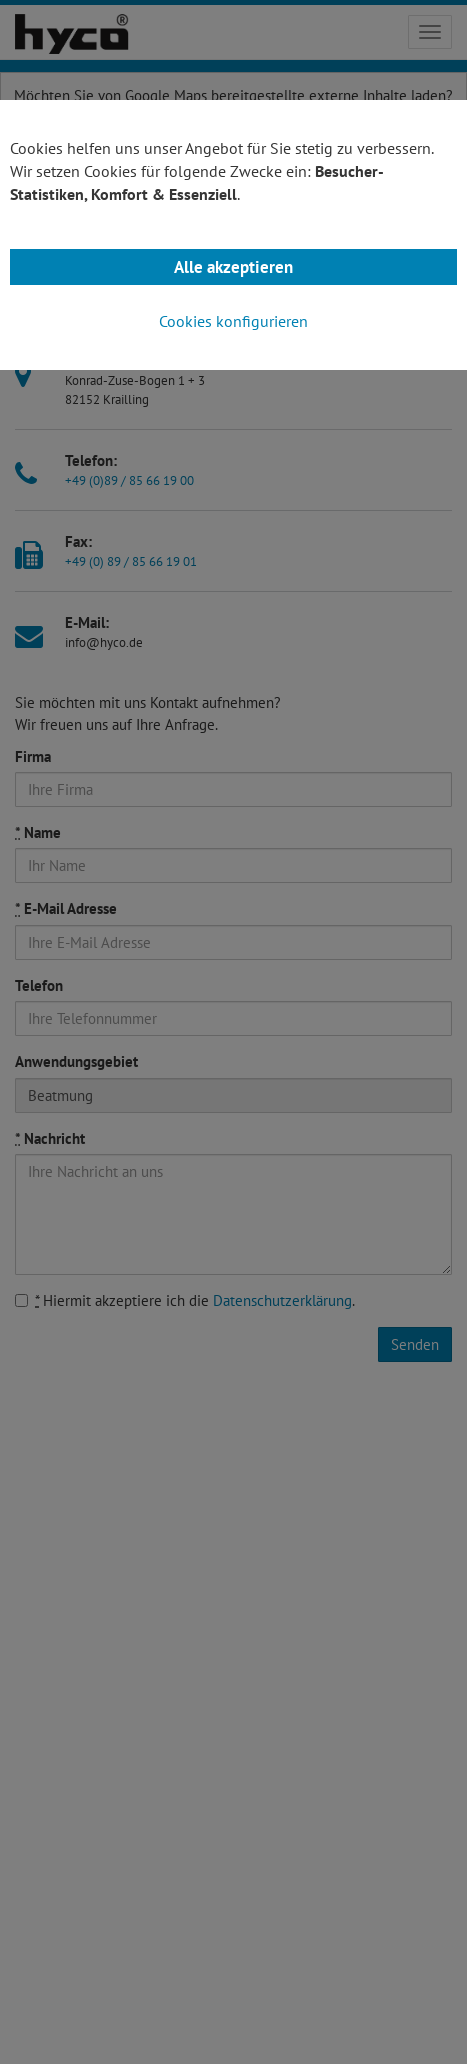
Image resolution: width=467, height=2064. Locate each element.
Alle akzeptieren (233, 267)
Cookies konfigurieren (233, 321)
